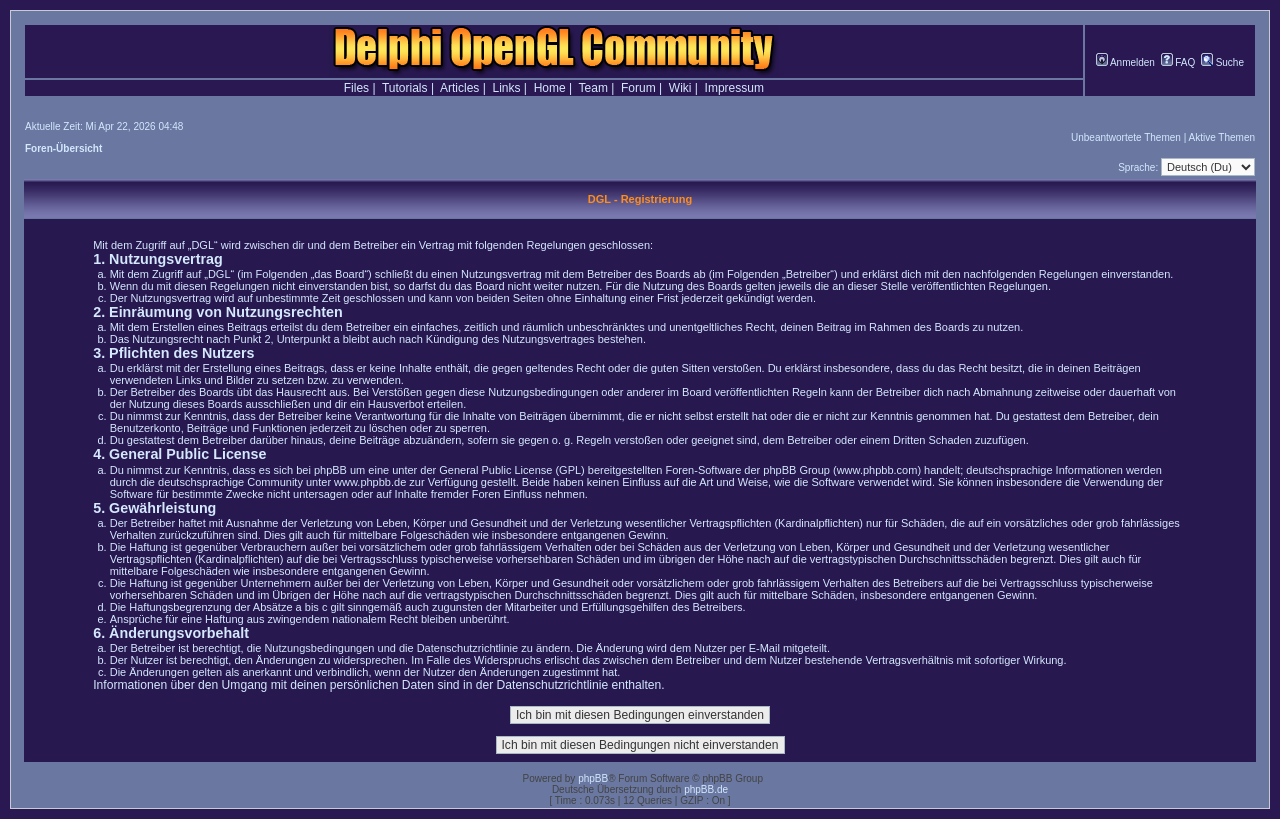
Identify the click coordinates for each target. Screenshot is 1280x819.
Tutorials (405, 88)
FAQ (1178, 62)
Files (356, 88)
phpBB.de (706, 789)
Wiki (680, 88)
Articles (459, 88)
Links (506, 88)
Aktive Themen (1221, 137)
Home (550, 88)
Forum (638, 88)
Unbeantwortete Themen (1126, 137)
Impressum (734, 88)
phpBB (593, 778)
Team (593, 88)
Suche (1222, 62)
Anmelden (1125, 62)
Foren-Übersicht (63, 148)
